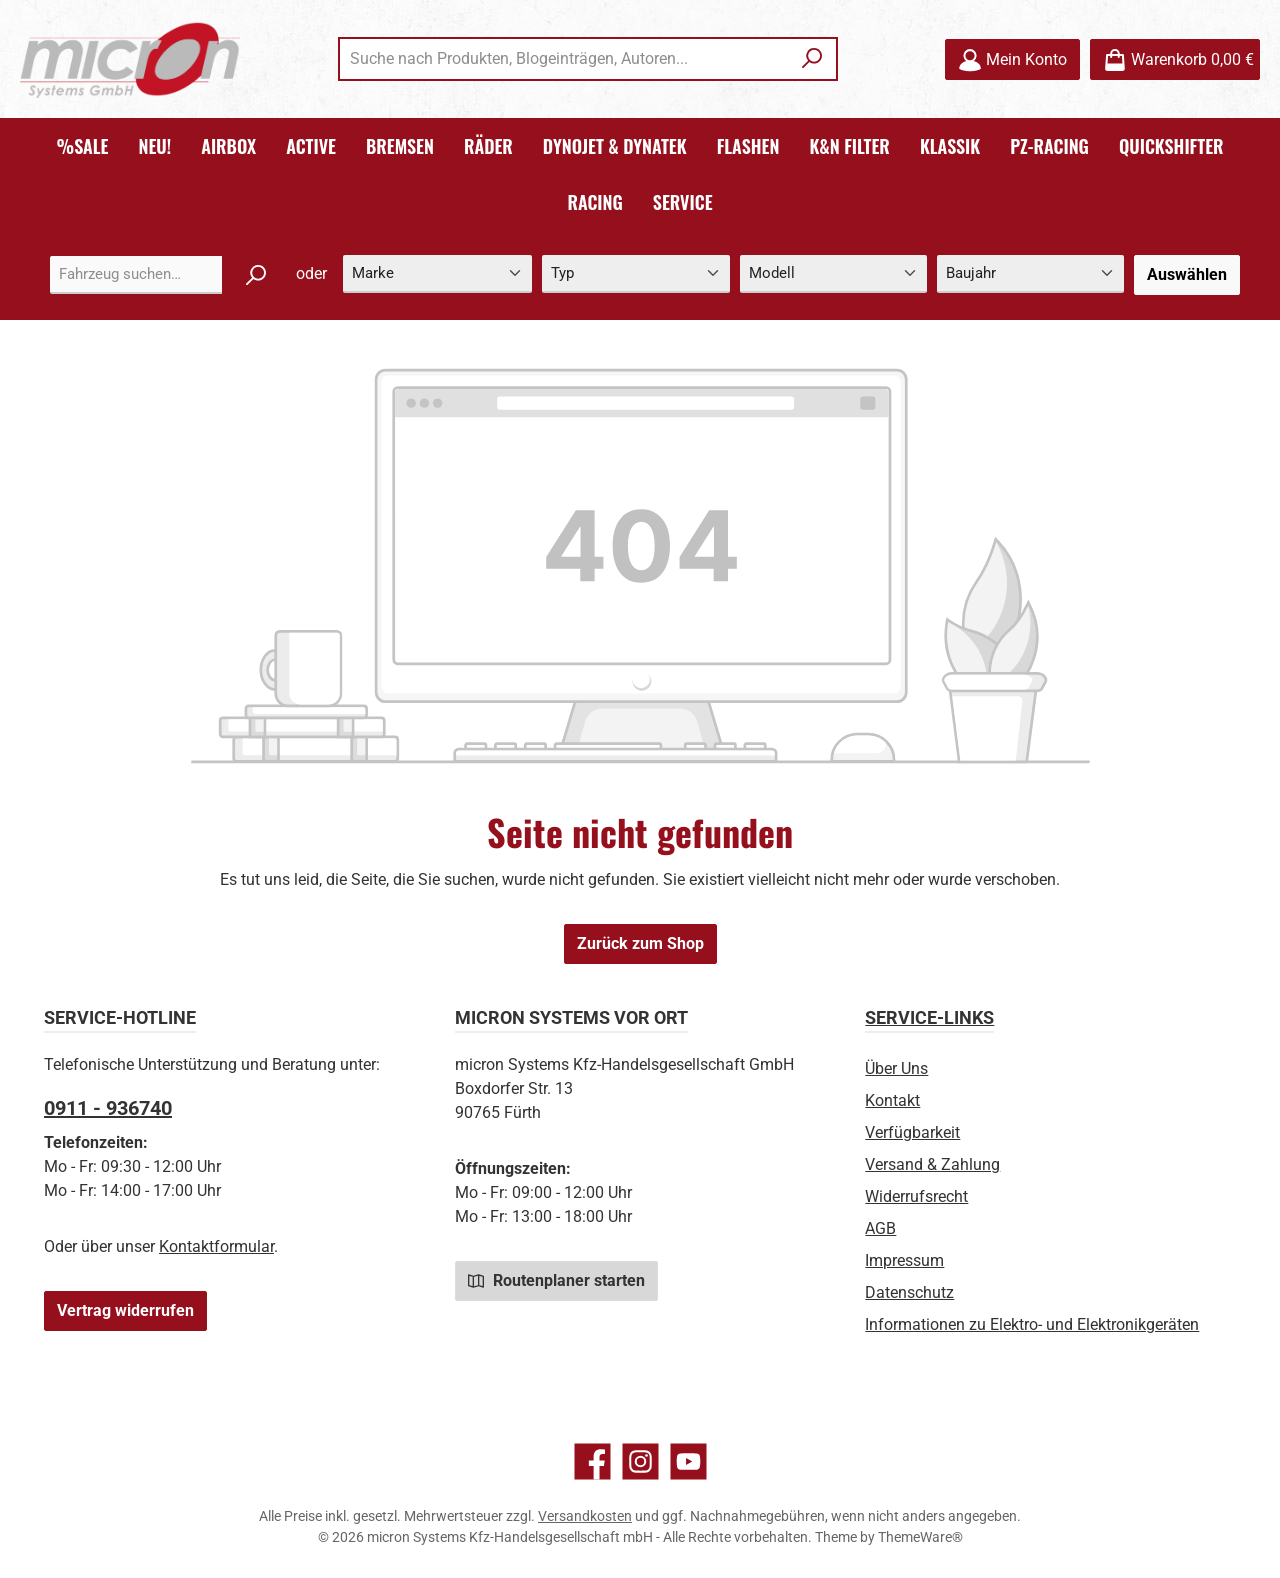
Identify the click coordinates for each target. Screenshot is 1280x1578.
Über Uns (896, 1068)
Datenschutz (909, 1292)
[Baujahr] (1030, 274)
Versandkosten (585, 1516)
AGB (880, 1228)
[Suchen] (812, 59)
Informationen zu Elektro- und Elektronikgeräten (1032, 1324)
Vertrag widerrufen (125, 1310)
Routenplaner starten (556, 1280)
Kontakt (892, 1100)
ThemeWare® (920, 1537)
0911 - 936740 (108, 1108)
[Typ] (635, 274)
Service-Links (929, 1017)
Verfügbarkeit (912, 1132)
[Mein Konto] (1012, 59)
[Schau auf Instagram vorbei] (640, 1461)
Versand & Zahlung (932, 1164)
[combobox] (565, 59)
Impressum (904, 1260)
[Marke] (437, 274)
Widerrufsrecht (916, 1196)
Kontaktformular (216, 1246)
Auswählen (1187, 274)
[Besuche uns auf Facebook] (592, 1461)
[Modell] (833, 274)
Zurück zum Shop (640, 943)
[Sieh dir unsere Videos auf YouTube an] (688, 1461)
